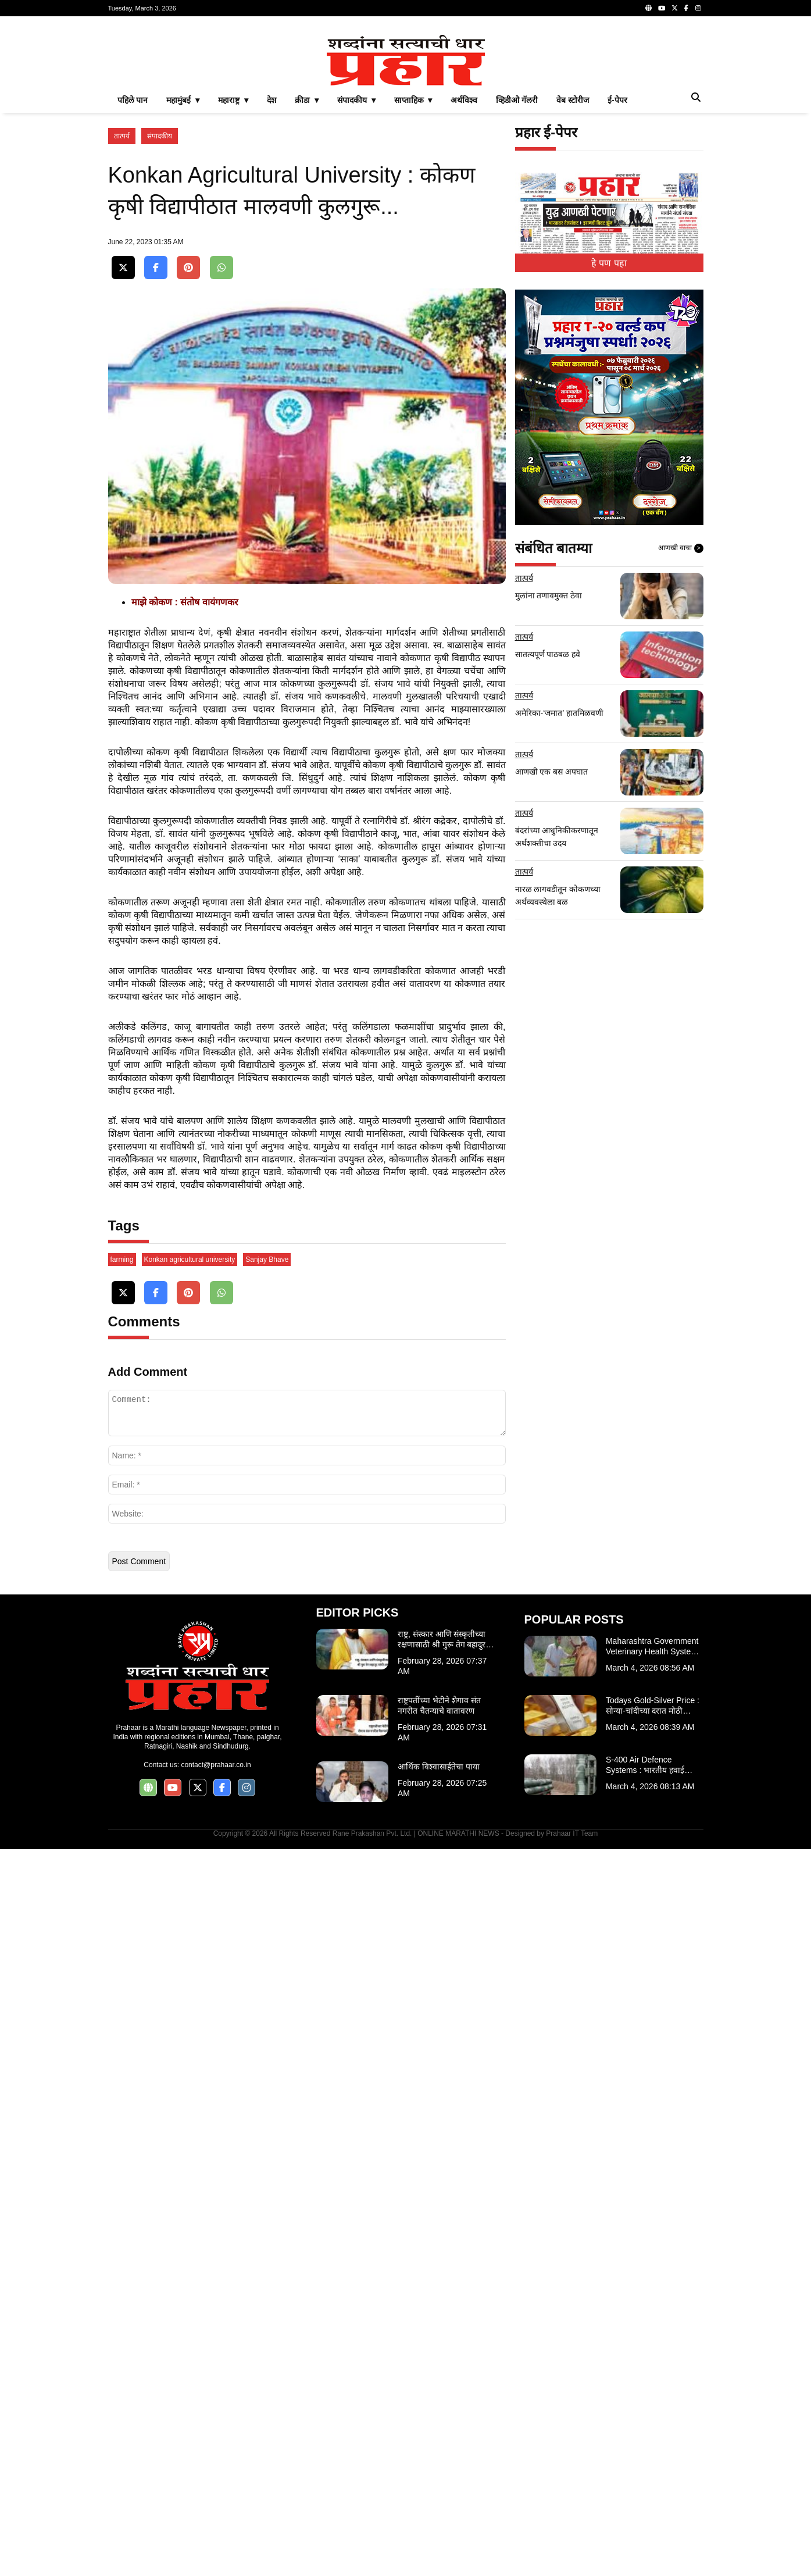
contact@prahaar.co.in (216, 2492)
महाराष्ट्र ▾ (233, 262)
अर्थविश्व (464, 262)
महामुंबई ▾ (182, 262)
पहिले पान (132, 262)
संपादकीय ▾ (356, 262)
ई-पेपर (617, 262)
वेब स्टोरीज (572, 262)
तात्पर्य (122, 299)
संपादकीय (159, 299)
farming (122, 1986)
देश (271, 262)
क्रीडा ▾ (307, 262)
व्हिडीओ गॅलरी (517, 262)
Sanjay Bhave (266, 1986)
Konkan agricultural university (189, 1986)
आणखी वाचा (680, 711)
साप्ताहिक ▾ (413, 262)
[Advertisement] (405, 107)
